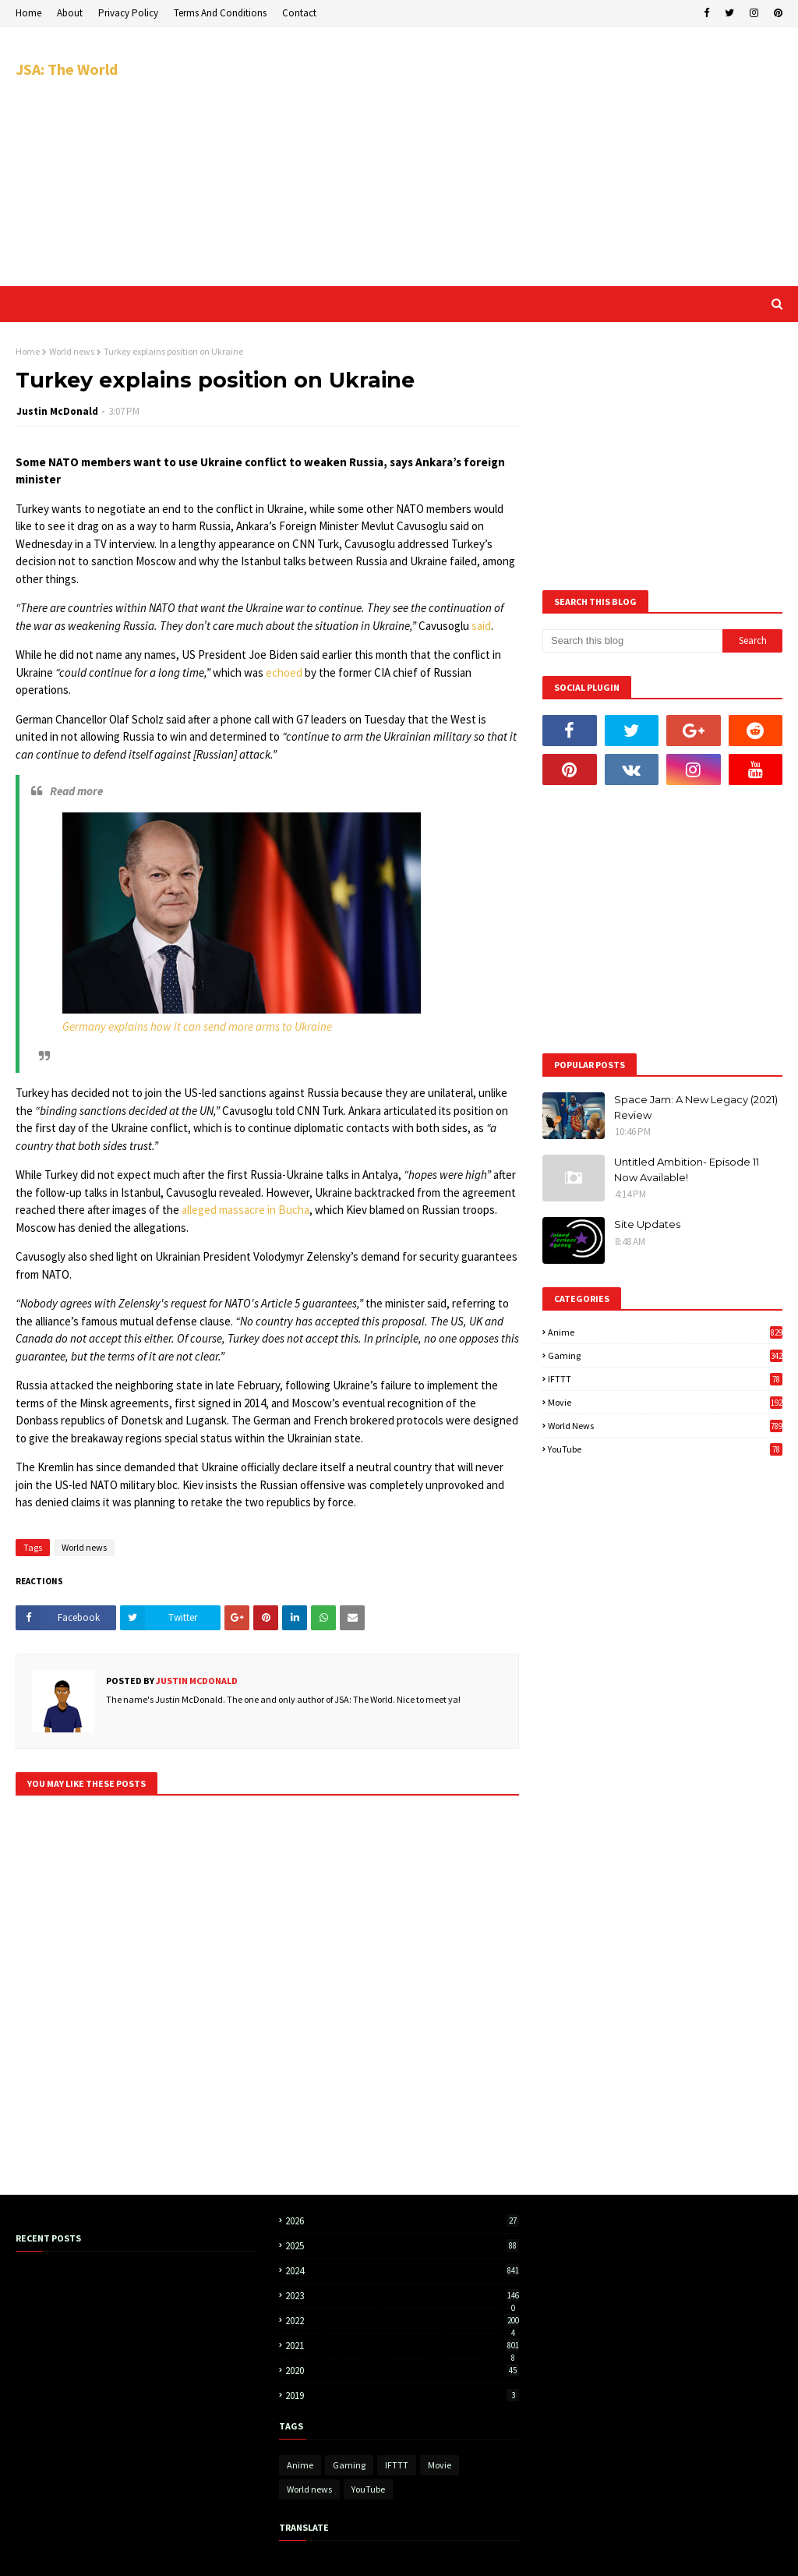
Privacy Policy (128, 12)
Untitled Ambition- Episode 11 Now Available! (686, 1169)
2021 (402, 2345)
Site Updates (647, 1224)
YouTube (665, 1449)
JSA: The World (67, 69)
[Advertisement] (521, 156)
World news (71, 351)
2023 (402, 2295)
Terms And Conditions (220, 12)
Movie (665, 1402)
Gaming (665, 1355)
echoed (284, 672)
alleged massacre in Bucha (245, 1209)
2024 (402, 2270)
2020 (402, 2370)
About (70, 12)
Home (28, 12)
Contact (299, 12)
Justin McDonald (57, 411)
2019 (402, 2395)
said (481, 625)
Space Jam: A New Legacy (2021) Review (696, 1107)
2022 (402, 2320)
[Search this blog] (632, 641)
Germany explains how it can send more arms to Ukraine (197, 1026)
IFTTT (665, 1379)
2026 (402, 2220)
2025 (402, 2245)
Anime (665, 1332)
